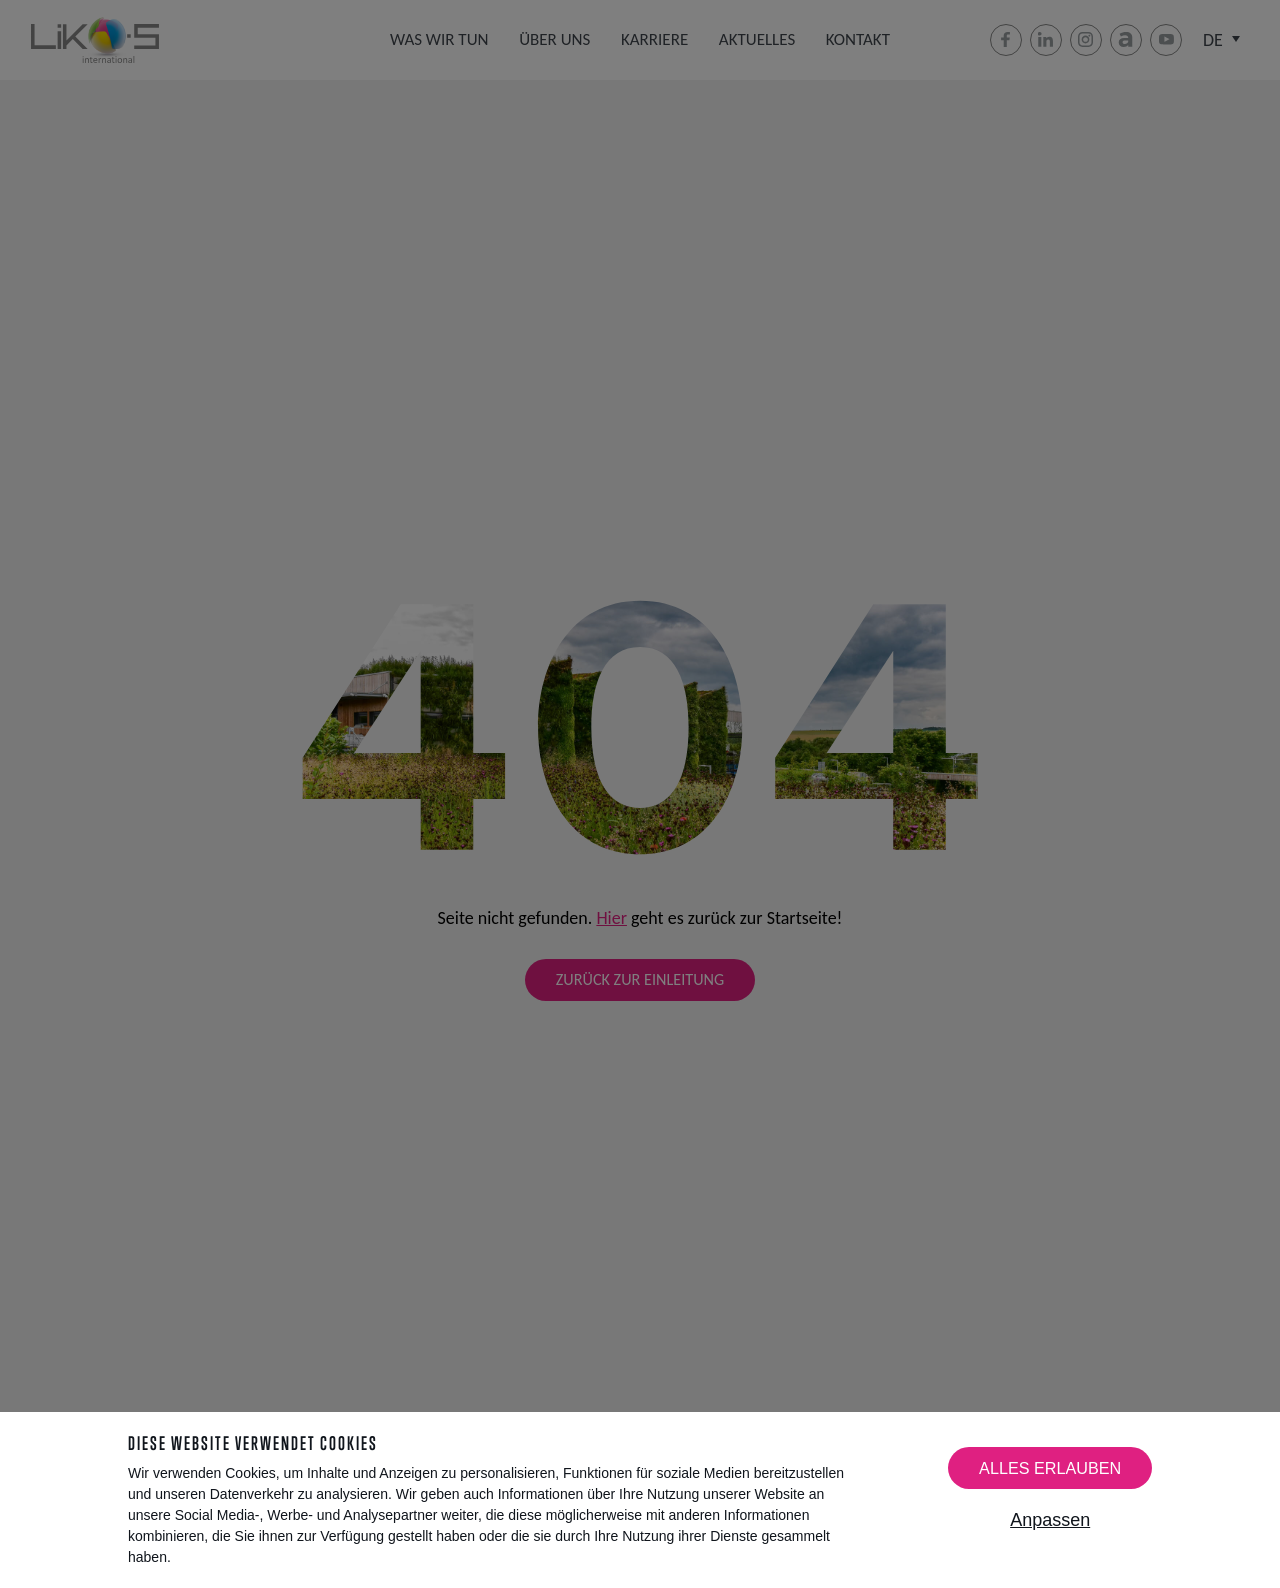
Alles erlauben (1050, 1468)
